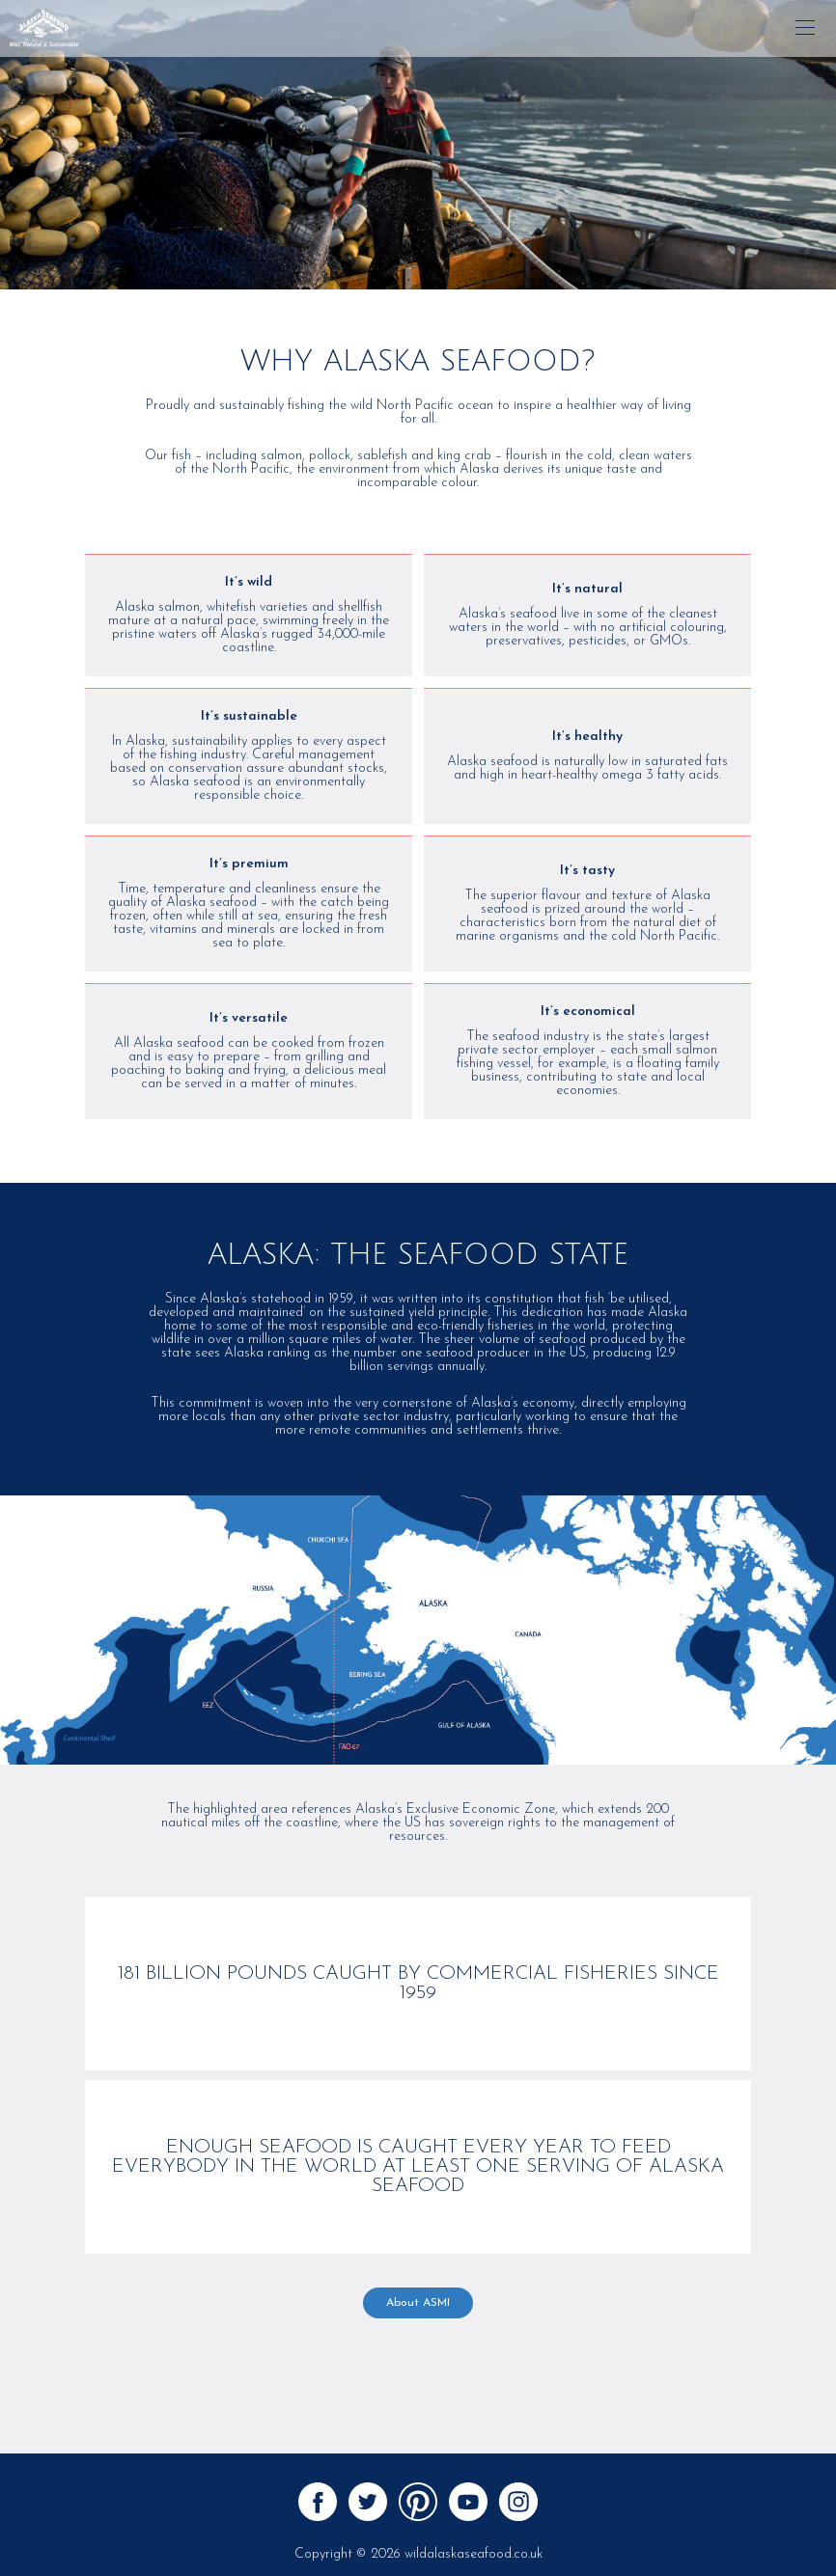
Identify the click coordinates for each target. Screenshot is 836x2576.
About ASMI (418, 2303)
